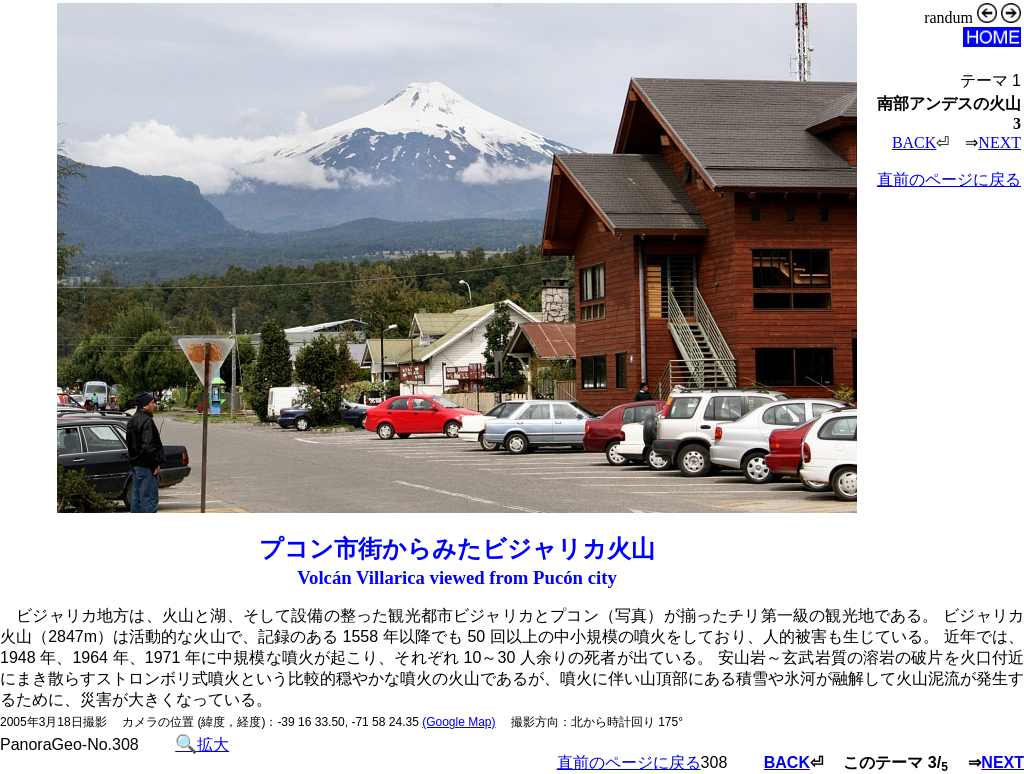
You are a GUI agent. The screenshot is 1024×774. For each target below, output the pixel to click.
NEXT (999, 142)
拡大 (202, 744)
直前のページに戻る (949, 179)
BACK (914, 142)
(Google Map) (458, 722)
